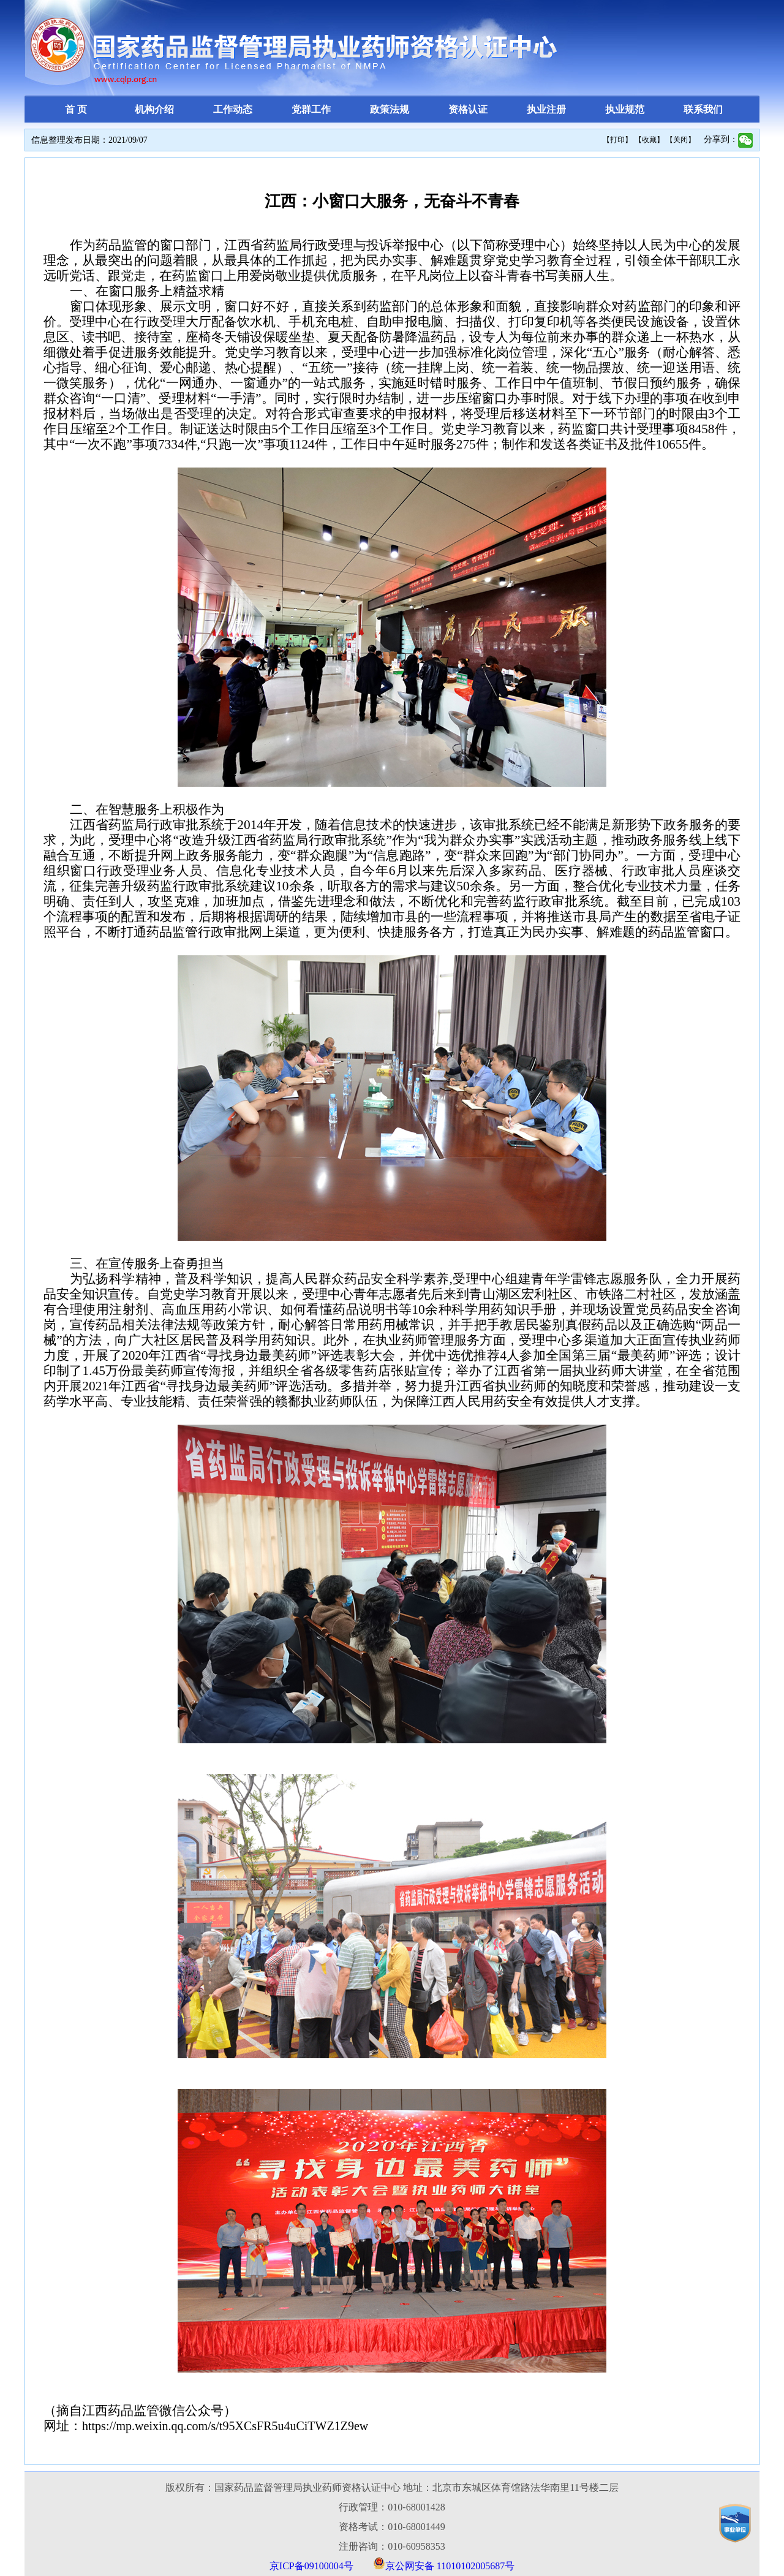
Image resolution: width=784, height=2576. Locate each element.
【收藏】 (649, 139)
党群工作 (311, 109)
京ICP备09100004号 (311, 2566)
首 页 (76, 109)
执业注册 (546, 109)
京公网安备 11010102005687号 (449, 2566)
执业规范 (624, 109)
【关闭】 (680, 139)
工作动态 (232, 109)
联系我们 (703, 109)
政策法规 (389, 109)
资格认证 (468, 109)
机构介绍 (154, 109)
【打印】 (617, 139)
